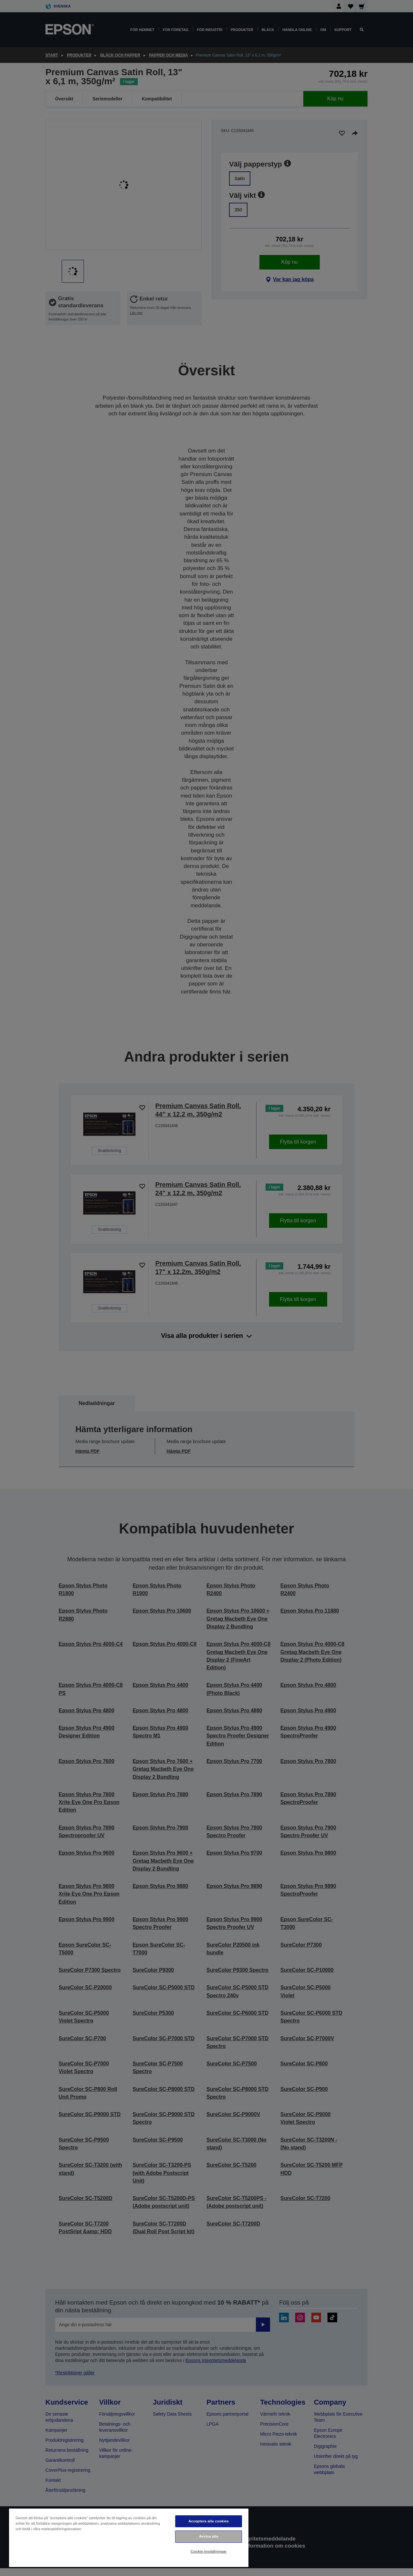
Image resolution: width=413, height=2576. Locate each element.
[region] (128, 2537)
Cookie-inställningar (209, 2551)
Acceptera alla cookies (208, 2521)
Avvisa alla (208, 2536)
